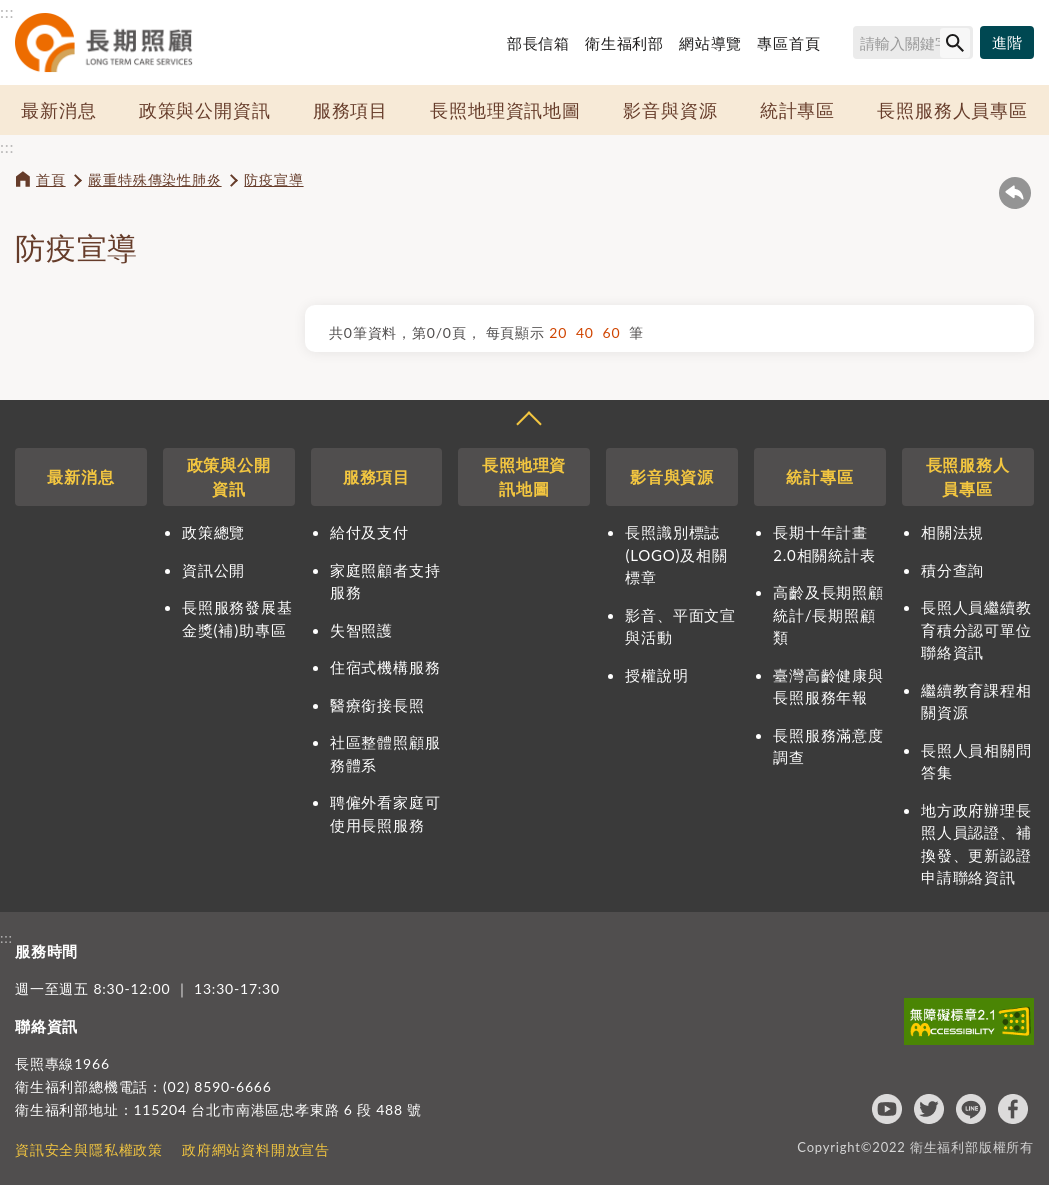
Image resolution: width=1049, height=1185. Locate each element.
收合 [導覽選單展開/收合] (528, 421)
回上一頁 (1015, 193)
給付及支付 (369, 532)
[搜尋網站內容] (913, 42)
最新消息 (58, 110)
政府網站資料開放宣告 (256, 1149)
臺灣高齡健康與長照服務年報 (828, 686)
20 (562, 332)
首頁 (51, 179)
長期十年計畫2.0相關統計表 (824, 543)
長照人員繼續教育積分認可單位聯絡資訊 (976, 629)
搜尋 (844, 46)
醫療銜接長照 (377, 705)
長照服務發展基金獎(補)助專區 (237, 618)
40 (589, 332)
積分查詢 (952, 570)
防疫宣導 (273, 179)
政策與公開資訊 (205, 110)
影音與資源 (670, 110)
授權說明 (656, 675)
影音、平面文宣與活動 (680, 626)
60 (616, 332)
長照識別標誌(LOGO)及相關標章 (676, 554)
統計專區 (797, 110)
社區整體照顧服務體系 (385, 753)
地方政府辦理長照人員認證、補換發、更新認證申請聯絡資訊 (976, 844)
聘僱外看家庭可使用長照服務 (385, 813)
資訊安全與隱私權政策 (89, 1149)
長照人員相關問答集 (976, 761)
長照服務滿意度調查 (828, 746)
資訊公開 (213, 570)
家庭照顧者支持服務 (385, 581)
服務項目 (350, 110)
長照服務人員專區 (952, 110)
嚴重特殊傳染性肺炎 (154, 179)
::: (7, 11)
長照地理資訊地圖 (505, 110)
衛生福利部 (624, 43)
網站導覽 (710, 43)
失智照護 (361, 630)
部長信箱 (538, 43)
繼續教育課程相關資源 (976, 701)
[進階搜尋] (1007, 43)
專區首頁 (788, 43)
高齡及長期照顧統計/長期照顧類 (828, 614)
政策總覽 (213, 532)
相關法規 (952, 532)
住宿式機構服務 (385, 667)
